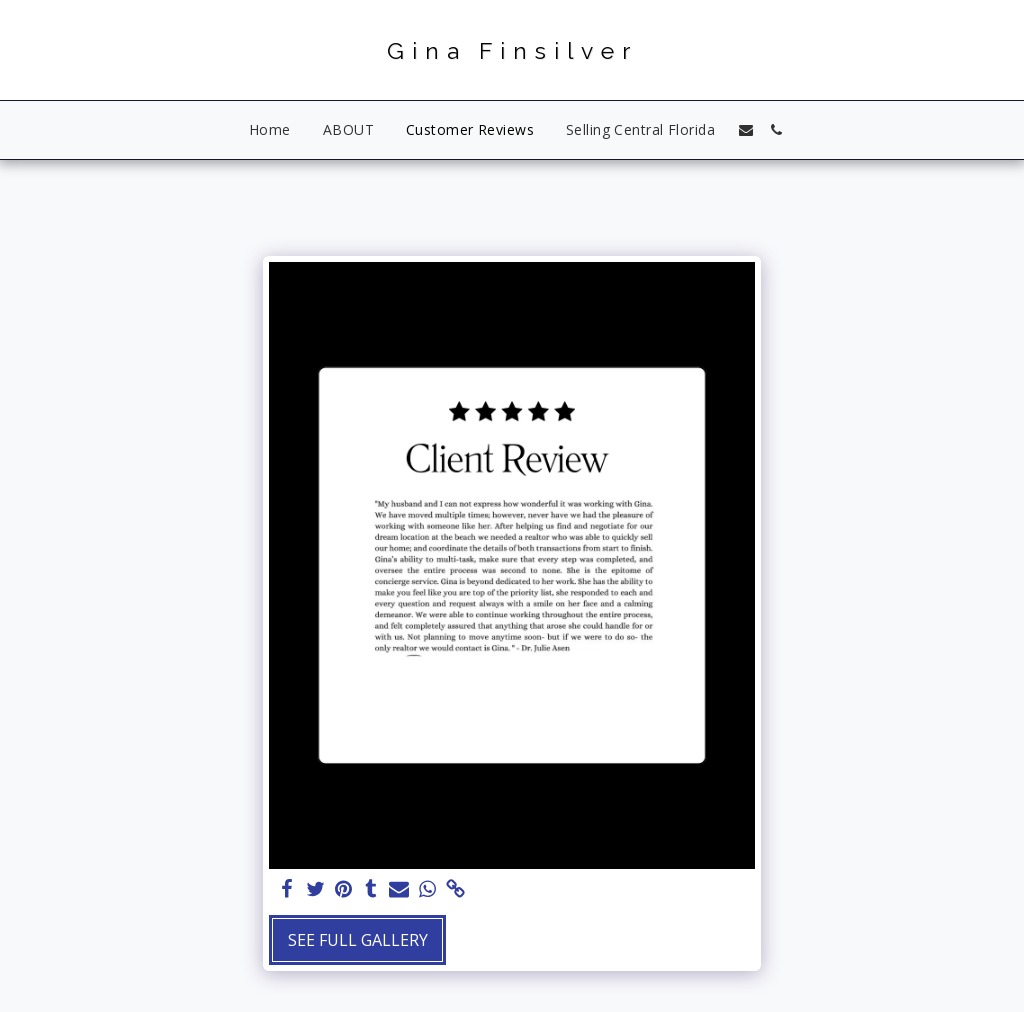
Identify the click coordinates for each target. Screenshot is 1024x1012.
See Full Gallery (358, 940)
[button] (746, 130)
